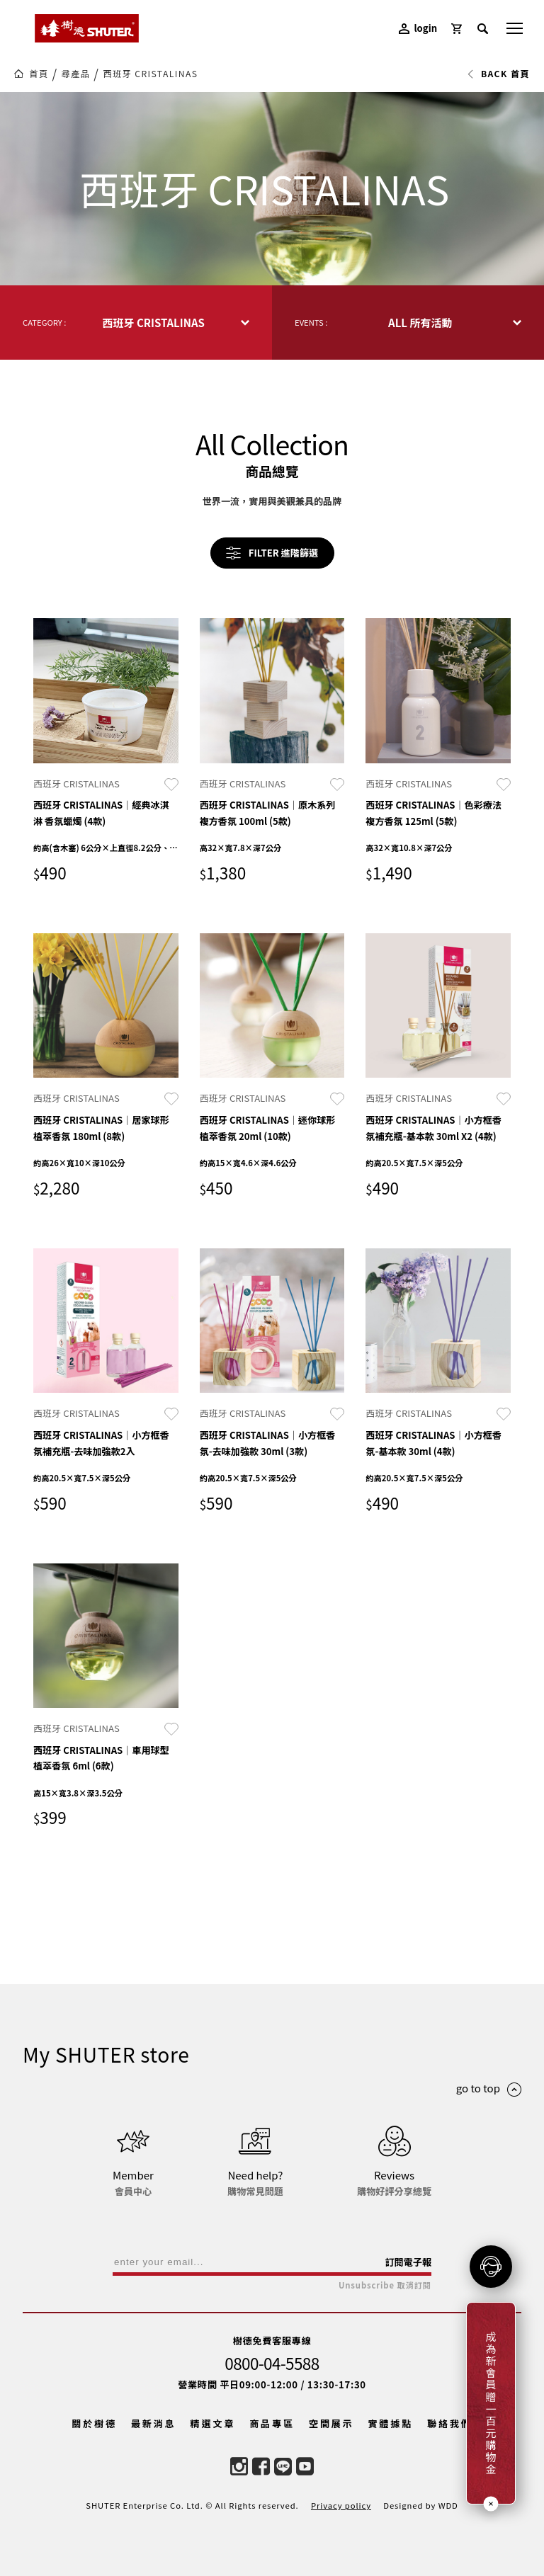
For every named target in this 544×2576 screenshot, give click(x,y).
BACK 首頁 (498, 73)
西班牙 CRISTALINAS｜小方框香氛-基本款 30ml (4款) (434, 1443)
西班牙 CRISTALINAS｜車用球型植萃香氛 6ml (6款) (101, 1758)
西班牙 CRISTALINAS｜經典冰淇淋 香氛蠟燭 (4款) (101, 813)
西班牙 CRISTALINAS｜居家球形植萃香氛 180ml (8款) (101, 1128)
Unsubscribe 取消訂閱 (385, 2285)
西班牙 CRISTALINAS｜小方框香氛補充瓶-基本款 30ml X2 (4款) (434, 1128)
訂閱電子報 (408, 2262)
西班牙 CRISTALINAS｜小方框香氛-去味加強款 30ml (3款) (268, 1443)
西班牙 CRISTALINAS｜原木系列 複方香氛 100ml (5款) (268, 813)
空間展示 (331, 2423)
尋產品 (76, 73)
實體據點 (390, 2423)
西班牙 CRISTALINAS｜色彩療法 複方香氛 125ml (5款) (434, 813)
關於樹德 (94, 2423)
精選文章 (213, 2423)
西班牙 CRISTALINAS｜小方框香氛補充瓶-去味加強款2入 (101, 1443)
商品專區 (272, 2423)
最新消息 (153, 2423)
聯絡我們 (449, 2423)
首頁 (38, 73)
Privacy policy (341, 2505)
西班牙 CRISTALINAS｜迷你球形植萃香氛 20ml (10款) (268, 1128)
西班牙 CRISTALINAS (150, 73)
